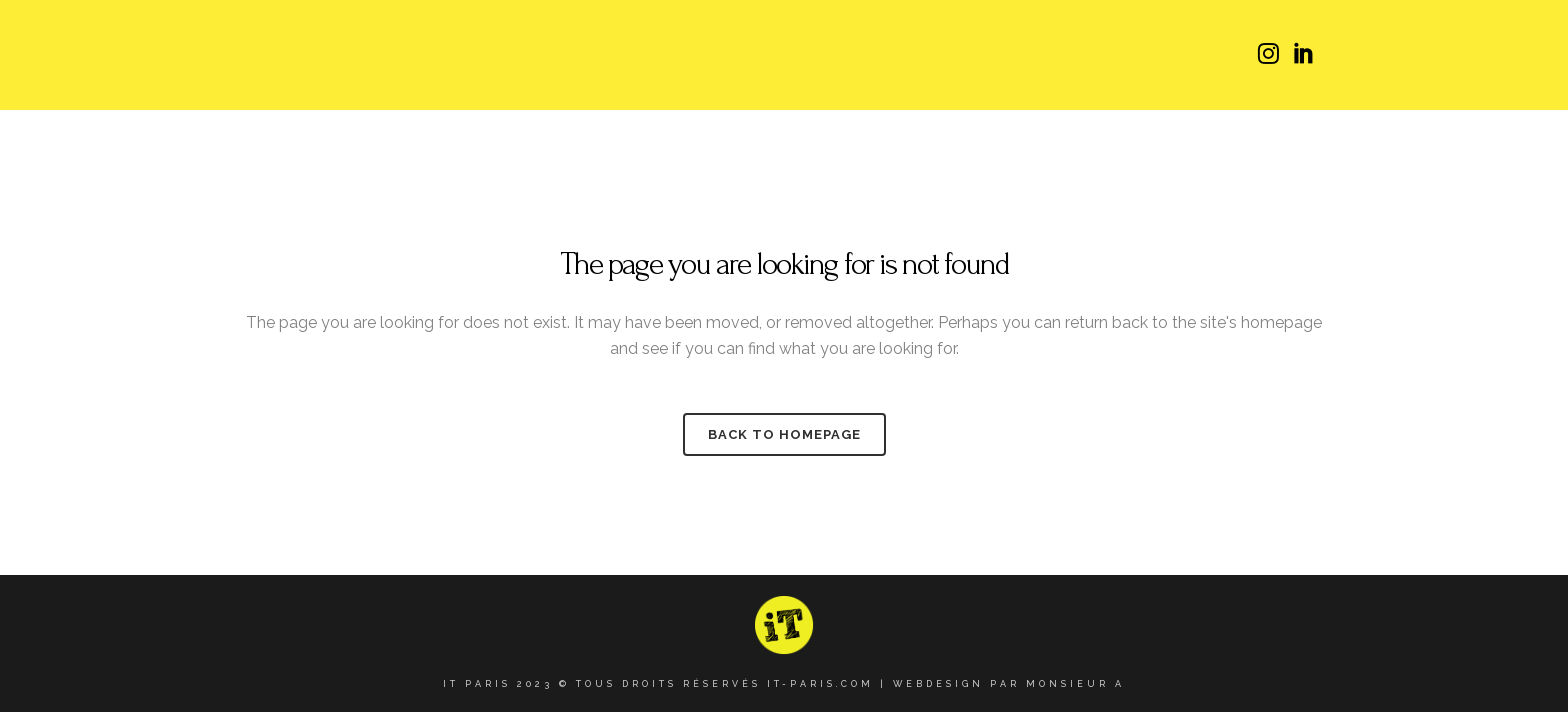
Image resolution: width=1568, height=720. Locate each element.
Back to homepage (784, 434)
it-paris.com (820, 684)
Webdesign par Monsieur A (1009, 684)
